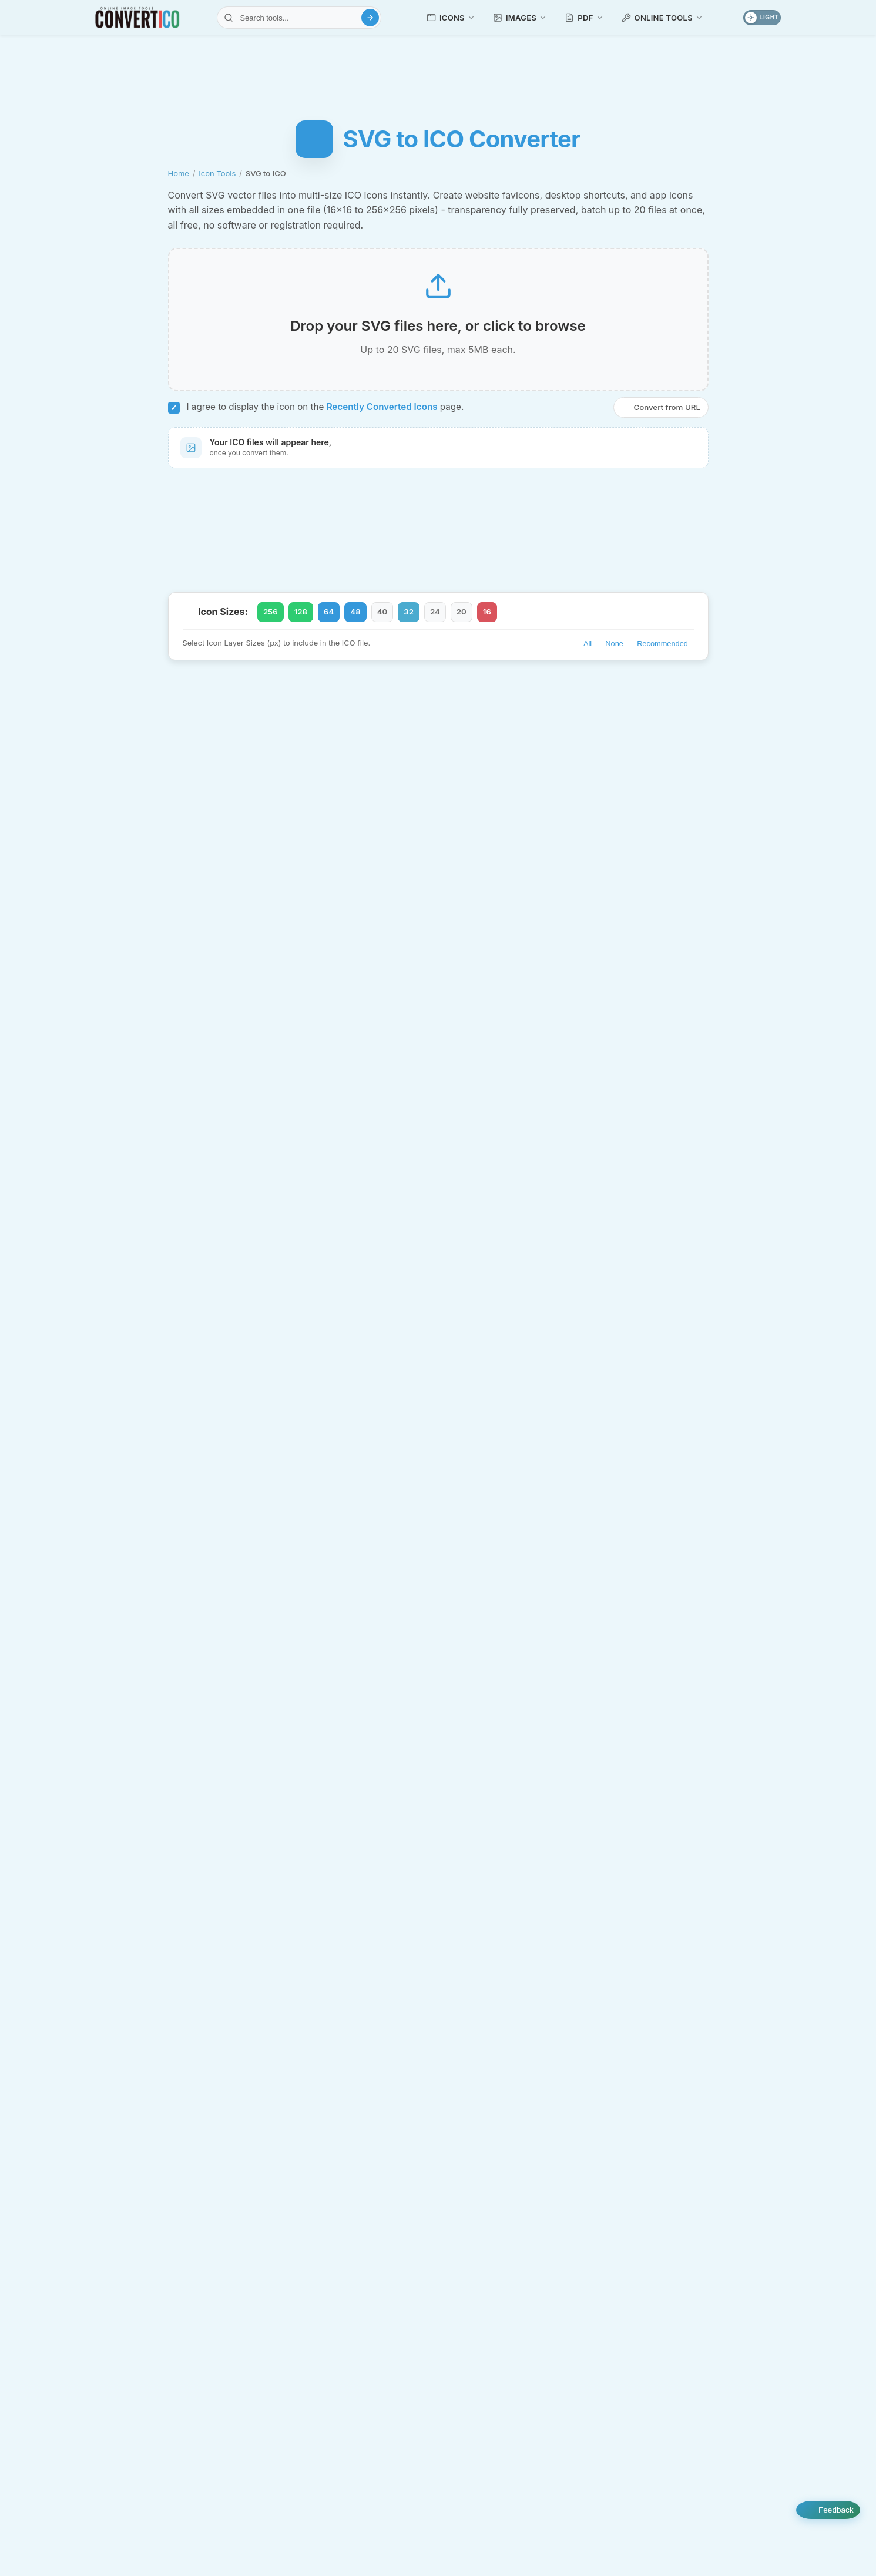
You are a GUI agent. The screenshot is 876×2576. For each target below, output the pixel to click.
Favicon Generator (594, 721)
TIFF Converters (352, 2397)
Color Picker (666, 2217)
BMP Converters (352, 2126)
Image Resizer (497, 2194)
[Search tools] (299, 17)
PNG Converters (352, 2323)
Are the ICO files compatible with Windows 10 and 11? (438, 1473)
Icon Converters (178, 2101)
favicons (312, 1188)
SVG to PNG (509, 721)
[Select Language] (139, 2484)
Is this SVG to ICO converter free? (438, 1661)
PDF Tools (352, 2298)
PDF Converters (352, 2274)
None (614, 655)
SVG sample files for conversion (383, 998)
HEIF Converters (352, 2200)
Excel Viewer (667, 2170)
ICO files (227, 1306)
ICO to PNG (144, 2170)
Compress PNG (499, 2125)
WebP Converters (352, 2421)
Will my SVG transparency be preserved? (438, 1511)
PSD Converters (352, 2348)
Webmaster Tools (698, 2241)
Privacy (544, 2544)
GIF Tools (525, 2263)
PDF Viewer (665, 2125)
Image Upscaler (500, 2217)
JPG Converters (352, 2224)
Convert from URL (660, 417)
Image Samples (729, 2483)
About (648, 2544)
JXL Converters (352, 2249)
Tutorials (400, 2483)
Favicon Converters (178, 2263)
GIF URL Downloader (531, 2287)
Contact (746, 2544)
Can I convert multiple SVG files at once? (438, 1548)
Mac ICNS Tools (178, 2335)
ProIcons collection (542, 998)
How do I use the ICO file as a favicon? (438, 1623)
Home (178, 173)
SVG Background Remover (520, 2240)
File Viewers (698, 2101)
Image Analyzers (525, 2333)
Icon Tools (217, 173)
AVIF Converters (352, 2101)
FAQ (695, 2544)
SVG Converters (352, 2372)
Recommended (662, 655)
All (587, 655)
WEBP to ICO (436, 721)
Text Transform (672, 2264)
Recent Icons (477, 2483)
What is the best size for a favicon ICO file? (438, 1435)
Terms (597, 2544)
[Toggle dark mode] (762, 17)
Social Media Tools (698, 2288)
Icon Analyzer (520, 1276)
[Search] (370, 17)
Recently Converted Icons (382, 417)
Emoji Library (640, 2483)
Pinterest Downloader (684, 2311)
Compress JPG (498, 2147)
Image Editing (525, 2171)
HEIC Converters (352, 2175)
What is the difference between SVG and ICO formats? (438, 1586)
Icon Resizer (184, 2239)
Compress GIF (497, 2310)
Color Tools (698, 2194)
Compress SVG (222, 750)
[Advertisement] (438, 73)
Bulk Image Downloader (688, 2334)
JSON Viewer (668, 2147)
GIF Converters (352, 2150)
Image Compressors (525, 2101)
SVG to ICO (144, 2193)
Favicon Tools (178, 2311)
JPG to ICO (365, 721)
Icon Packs (559, 2483)
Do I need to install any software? (438, 1699)
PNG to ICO (297, 721)
